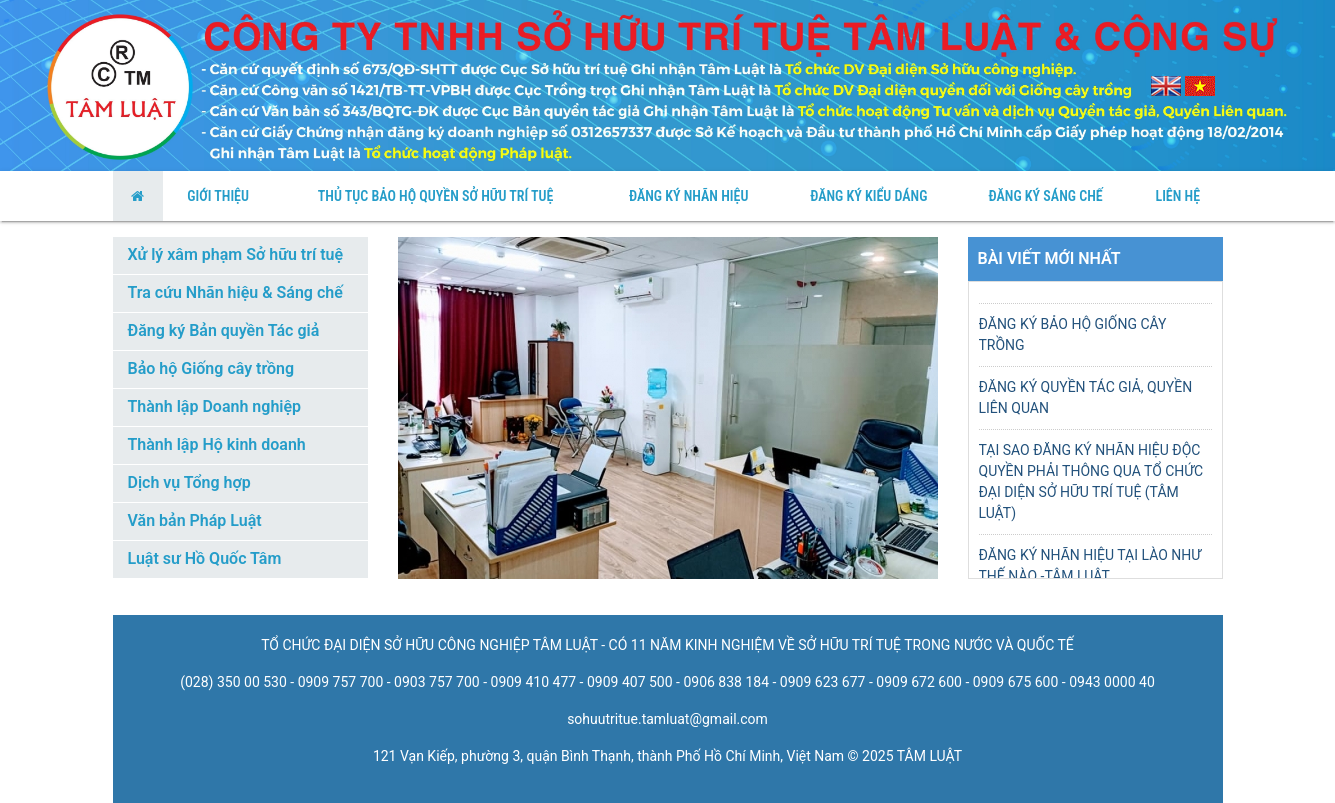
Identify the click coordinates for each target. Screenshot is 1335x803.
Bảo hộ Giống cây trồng (211, 368)
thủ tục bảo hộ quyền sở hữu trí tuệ (436, 196)
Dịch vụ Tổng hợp (189, 482)
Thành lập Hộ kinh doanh (217, 444)
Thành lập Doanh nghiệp (215, 406)
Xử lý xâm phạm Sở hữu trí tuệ (236, 254)
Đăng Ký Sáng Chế (1046, 196)
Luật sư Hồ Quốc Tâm (205, 558)
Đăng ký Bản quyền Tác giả (224, 330)
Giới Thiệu (218, 196)
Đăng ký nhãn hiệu (688, 196)
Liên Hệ (1177, 196)
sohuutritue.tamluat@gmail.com (667, 719)
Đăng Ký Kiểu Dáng (868, 196)
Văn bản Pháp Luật (195, 520)
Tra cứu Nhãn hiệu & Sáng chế (235, 292)
